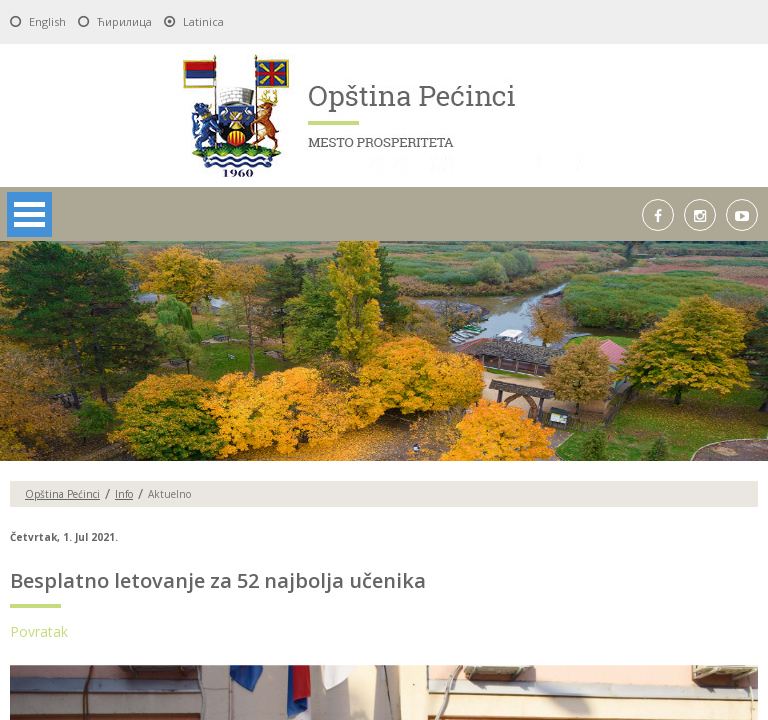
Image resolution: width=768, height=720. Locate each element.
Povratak (39, 631)
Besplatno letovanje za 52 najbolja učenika (218, 580)
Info (124, 494)
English (47, 21)
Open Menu (29, 214)
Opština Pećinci (62, 494)
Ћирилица (124, 21)
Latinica (203, 21)
